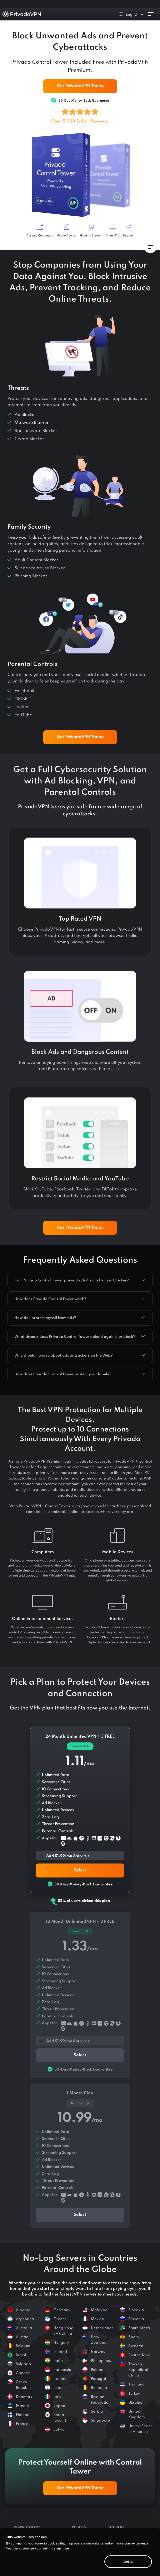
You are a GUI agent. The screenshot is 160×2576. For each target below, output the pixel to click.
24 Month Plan (80, 1810)
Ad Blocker (25, 415)
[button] (82, 2040)
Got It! (128, 2561)
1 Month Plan (80, 2155)
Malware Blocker (32, 423)
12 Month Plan (80, 1995)
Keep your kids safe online (34, 538)
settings (48, 2548)
